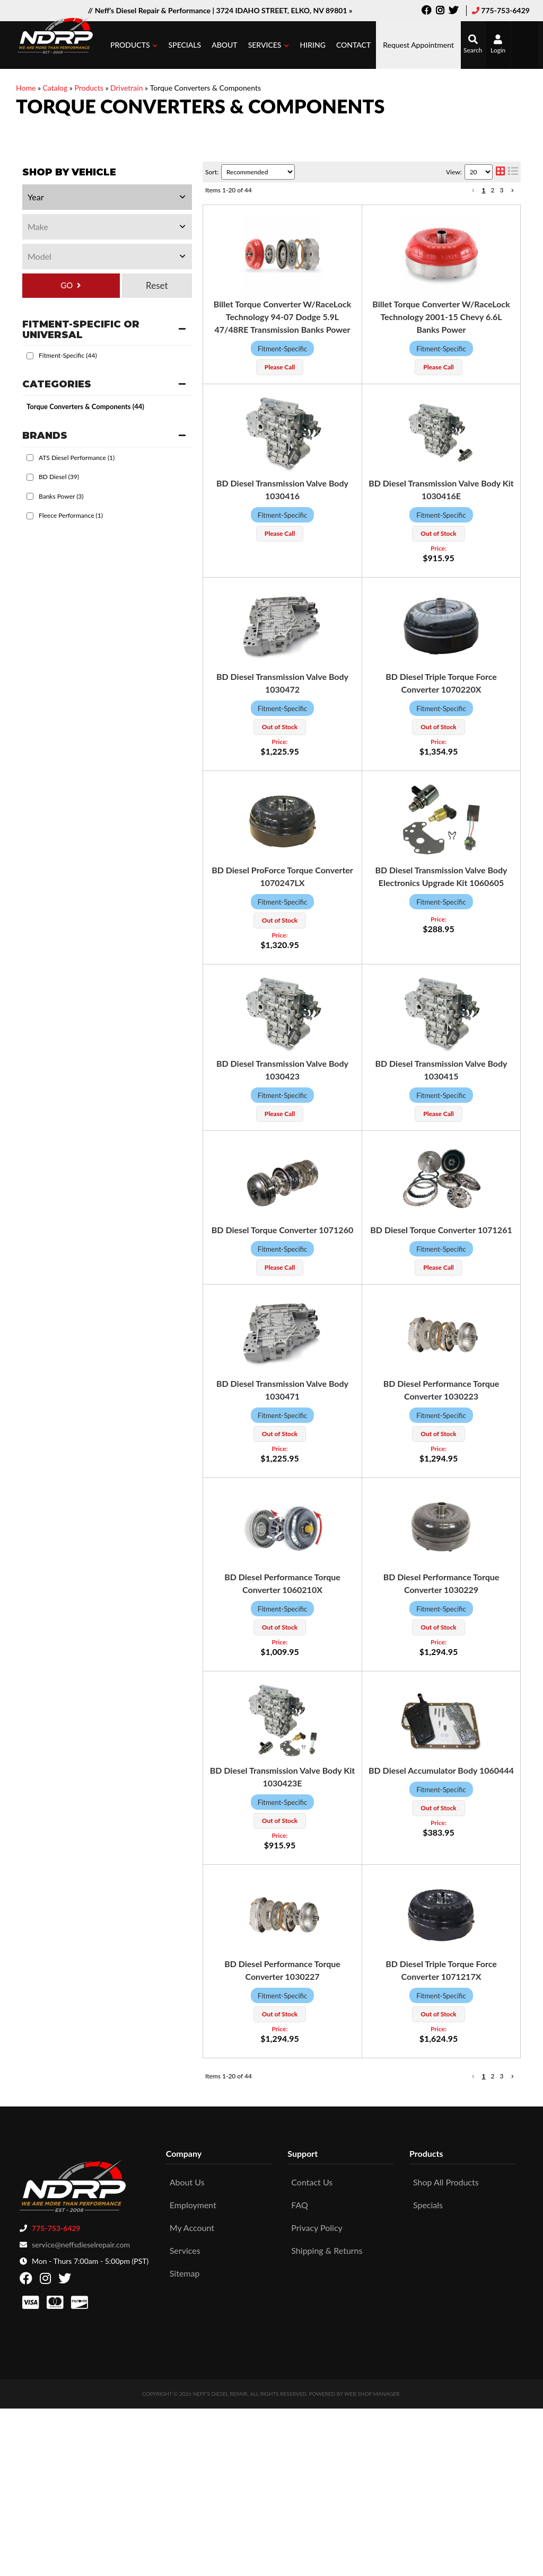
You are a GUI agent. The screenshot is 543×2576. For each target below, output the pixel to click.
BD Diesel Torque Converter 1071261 (441, 1230)
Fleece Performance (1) (71, 515)
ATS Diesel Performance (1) (77, 458)
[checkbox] (30, 355)
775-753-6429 (505, 10)
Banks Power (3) (61, 496)
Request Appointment (418, 44)
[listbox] (107, 197)
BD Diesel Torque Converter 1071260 (282, 1230)
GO (66, 285)
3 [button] (502, 190)
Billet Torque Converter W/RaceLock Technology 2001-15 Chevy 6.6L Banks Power (441, 316)
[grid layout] (500, 172)
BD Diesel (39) (59, 477)
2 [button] (493, 190)
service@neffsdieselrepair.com (81, 2244)
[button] (134, 45)
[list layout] (513, 172)
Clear (157, 285)
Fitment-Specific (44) (68, 355)
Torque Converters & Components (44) (85, 406)
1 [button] (484, 190)
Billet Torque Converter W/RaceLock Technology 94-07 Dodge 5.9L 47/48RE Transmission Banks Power (282, 316)
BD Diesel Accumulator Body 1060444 (441, 1770)
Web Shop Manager (371, 2394)
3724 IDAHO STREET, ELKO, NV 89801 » (284, 10)
